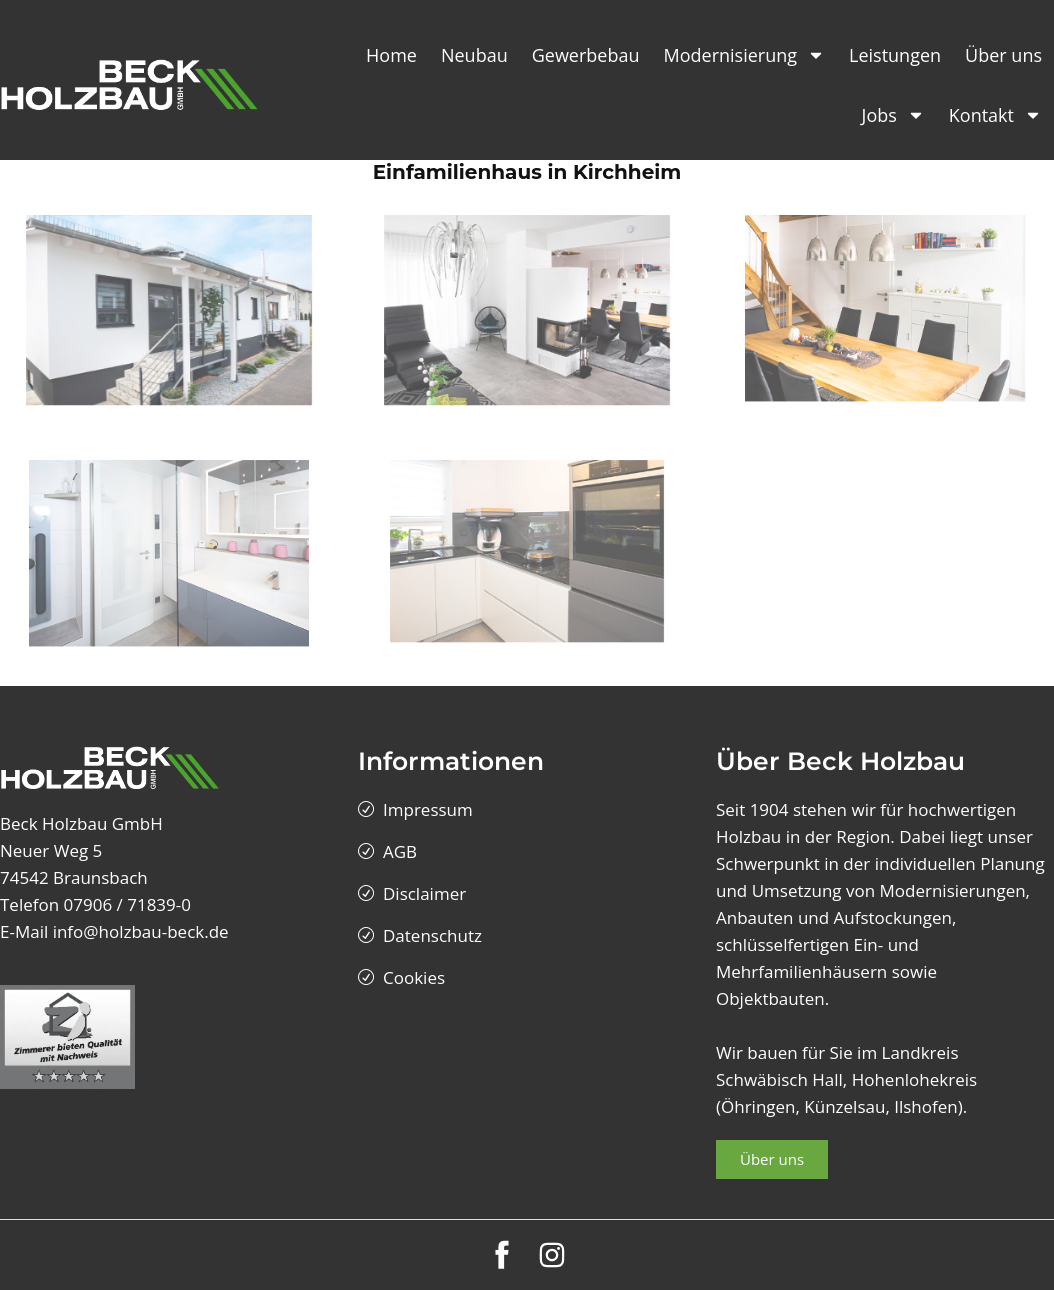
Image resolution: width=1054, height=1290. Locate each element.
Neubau (474, 55)
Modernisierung (745, 55)
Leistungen (895, 55)
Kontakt (995, 115)
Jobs (893, 115)
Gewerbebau (586, 55)
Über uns (1003, 55)
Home (391, 55)
